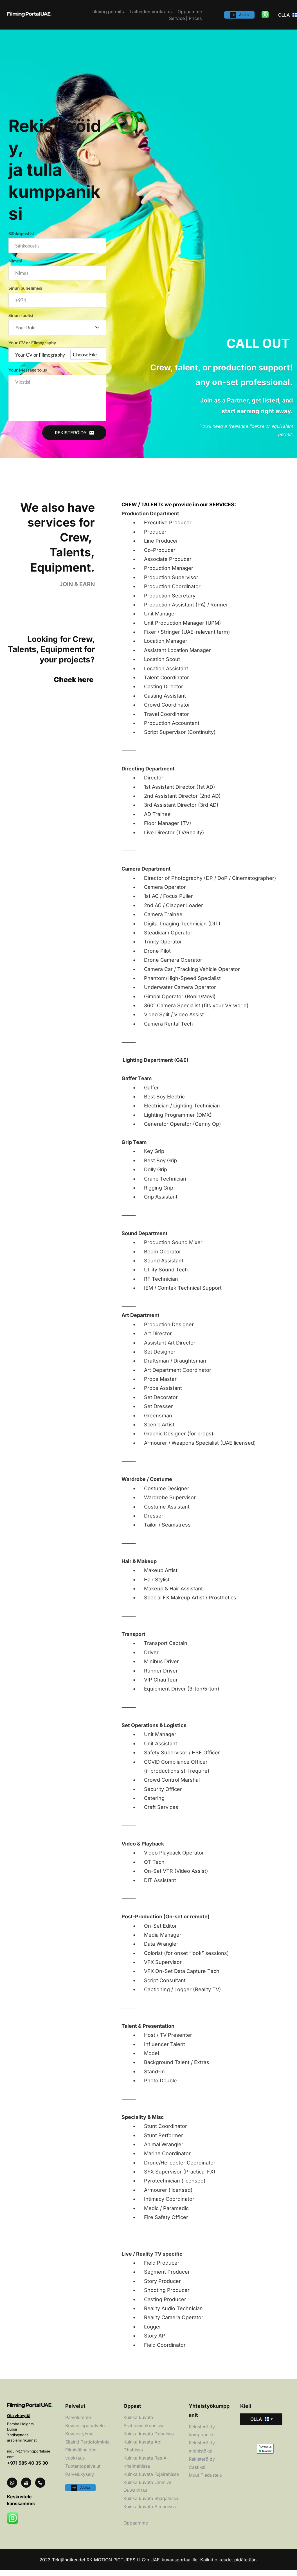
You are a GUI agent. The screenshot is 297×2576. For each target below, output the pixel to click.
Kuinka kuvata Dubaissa (149, 2439)
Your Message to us (27, 375)
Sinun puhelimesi (25, 290)
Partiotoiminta (94, 2447)
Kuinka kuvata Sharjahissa (150, 2504)
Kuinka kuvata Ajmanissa (150, 2512)
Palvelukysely (80, 2480)
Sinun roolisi (20, 318)
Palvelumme (78, 2423)
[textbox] (55, 332)
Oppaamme (135, 2528)
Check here (74, 685)
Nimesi (15, 261)
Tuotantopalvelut (83, 2472)
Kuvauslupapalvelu (85, 2431)
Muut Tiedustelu (206, 2481)
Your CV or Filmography (32, 347)
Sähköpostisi (21, 233)
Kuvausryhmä (79, 2439)
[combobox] (57, 331)
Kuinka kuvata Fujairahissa (151, 2480)
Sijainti (72, 2447)
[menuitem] (108, 11)
